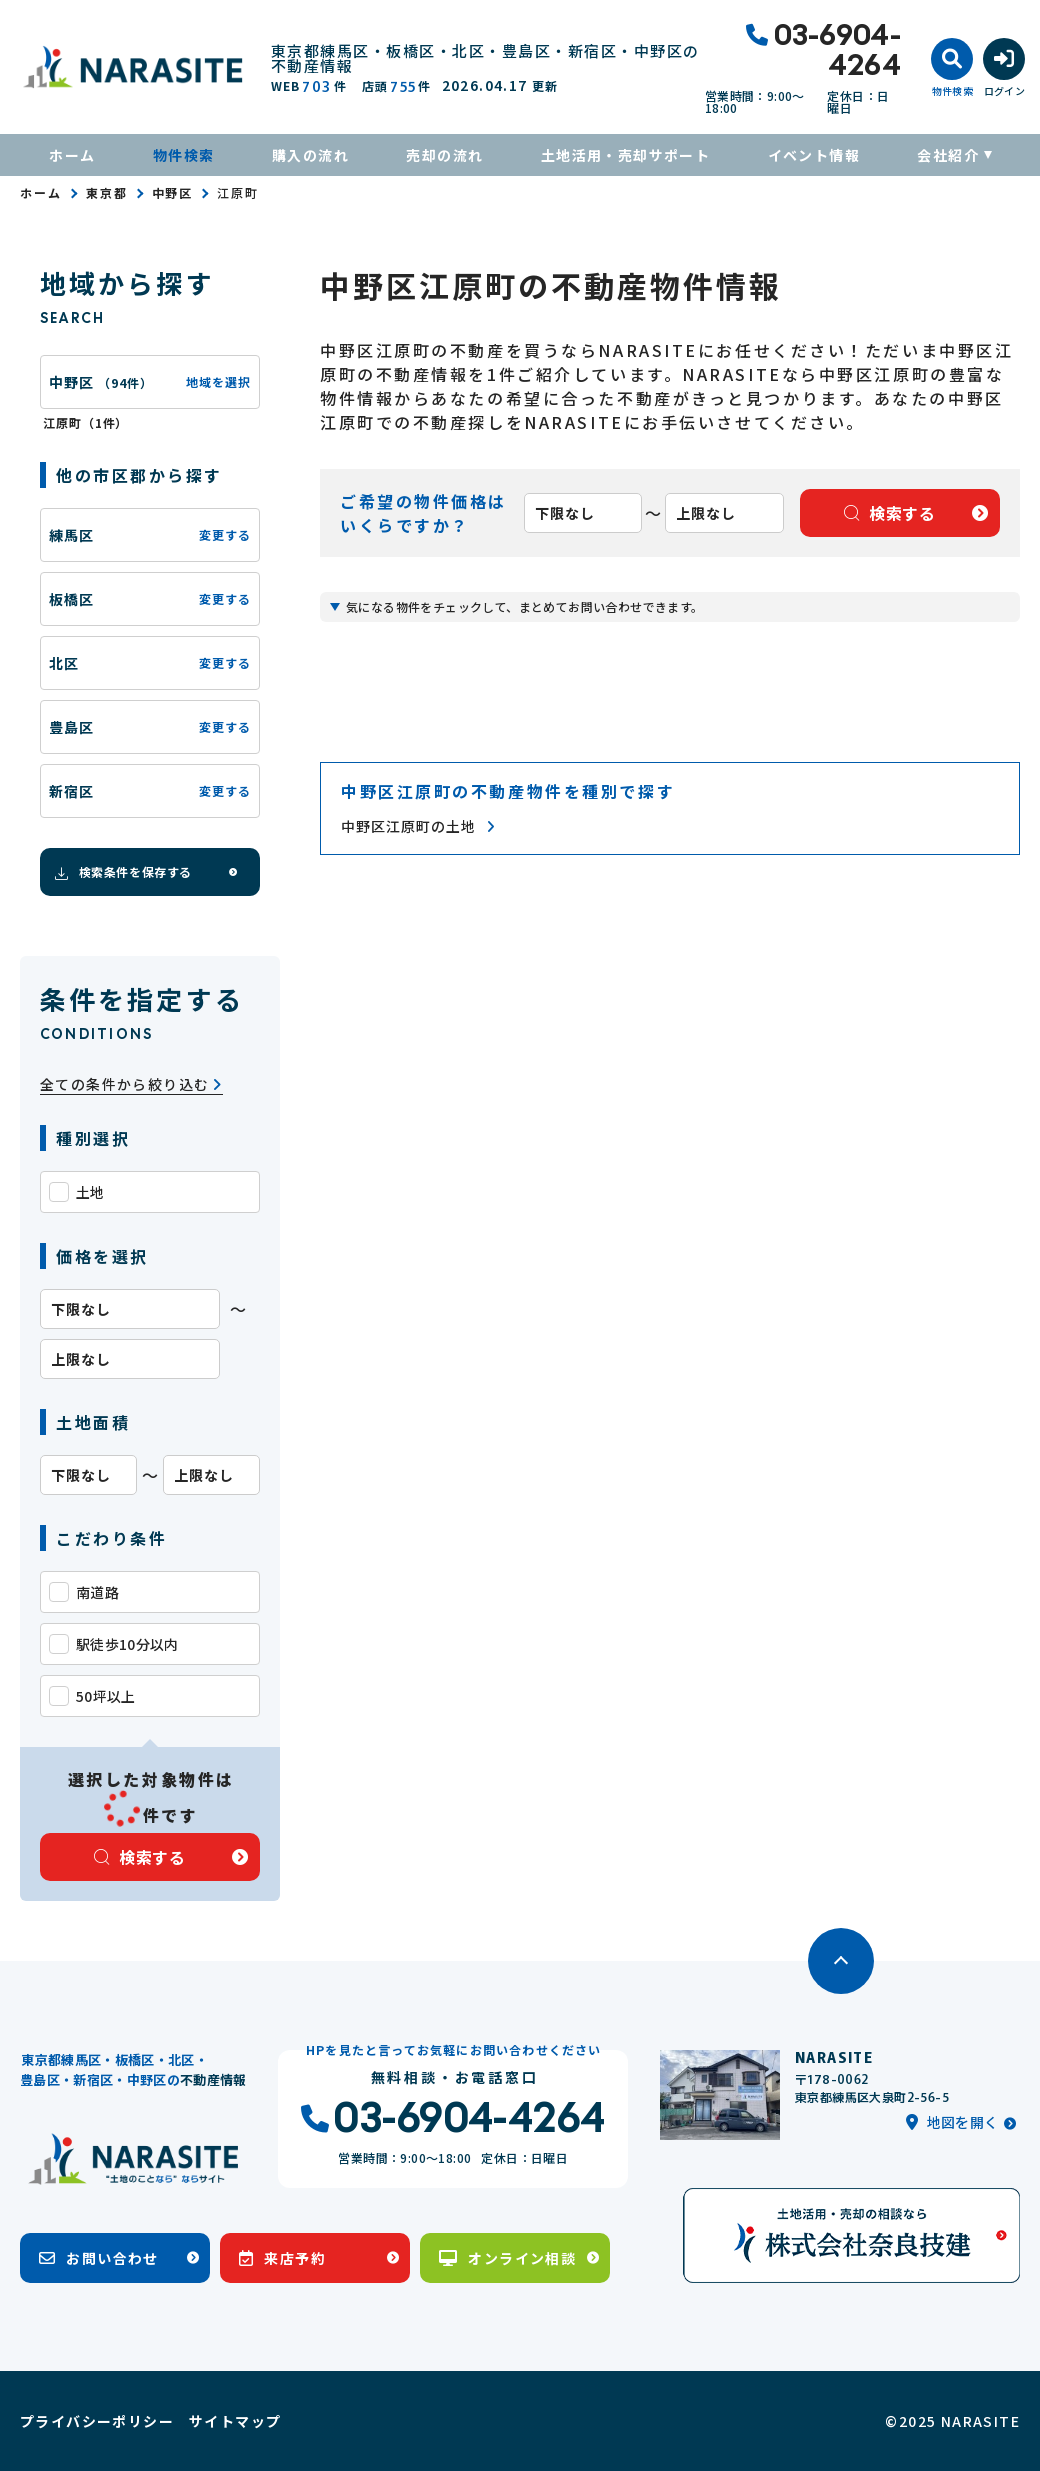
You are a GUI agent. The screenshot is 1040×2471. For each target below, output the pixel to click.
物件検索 (184, 155)
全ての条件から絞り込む (131, 1084)
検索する (140, 1857)
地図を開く (952, 2122)
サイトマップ (235, 2421)
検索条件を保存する (122, 872)
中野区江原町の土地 (418, 826)
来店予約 (282, 2258)
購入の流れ (310, 155)
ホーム (72, 155)
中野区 (173, 192)
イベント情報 (814, 155)
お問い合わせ (99, 2258)
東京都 (107, 192)
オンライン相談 (507, 2258)
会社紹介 (948, 155)
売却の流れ (444, 155)
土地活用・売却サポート (625, 155)
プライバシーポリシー (97, 2421)
